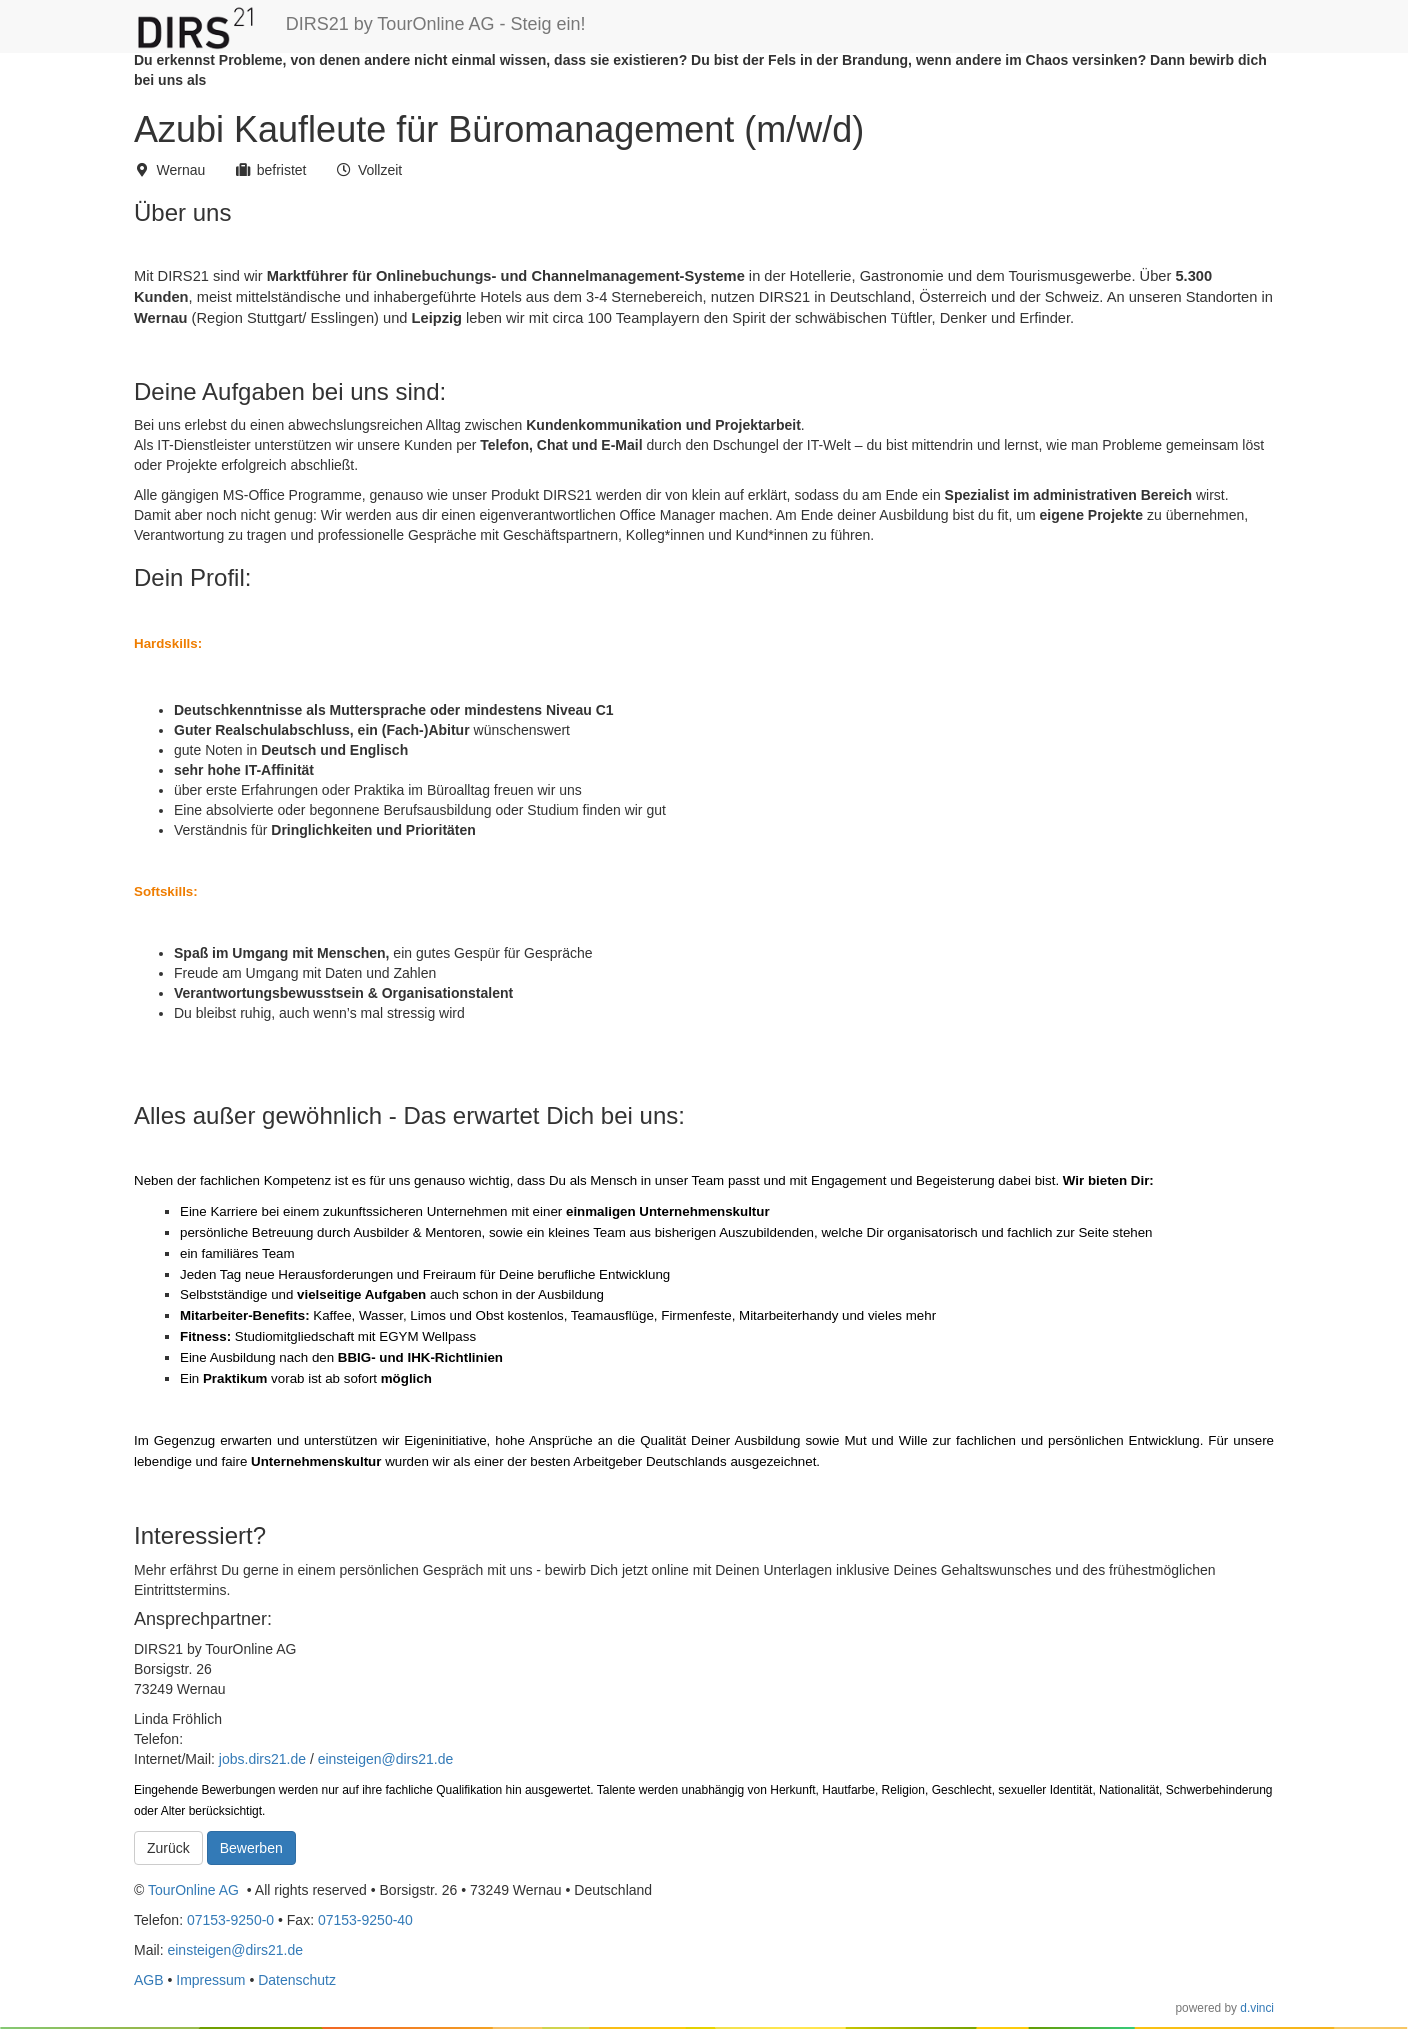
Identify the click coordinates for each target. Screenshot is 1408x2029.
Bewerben (251, 1848)
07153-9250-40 (365, 1920)
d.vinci (1257, 2008)
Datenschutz (297, 1980)
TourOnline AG (193, 1890)
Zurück (168, 1848)
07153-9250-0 (230, 1920)
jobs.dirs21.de (262, 1759)
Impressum (210, 1980)
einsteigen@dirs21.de (386, 1759)
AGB (149, 1980)
